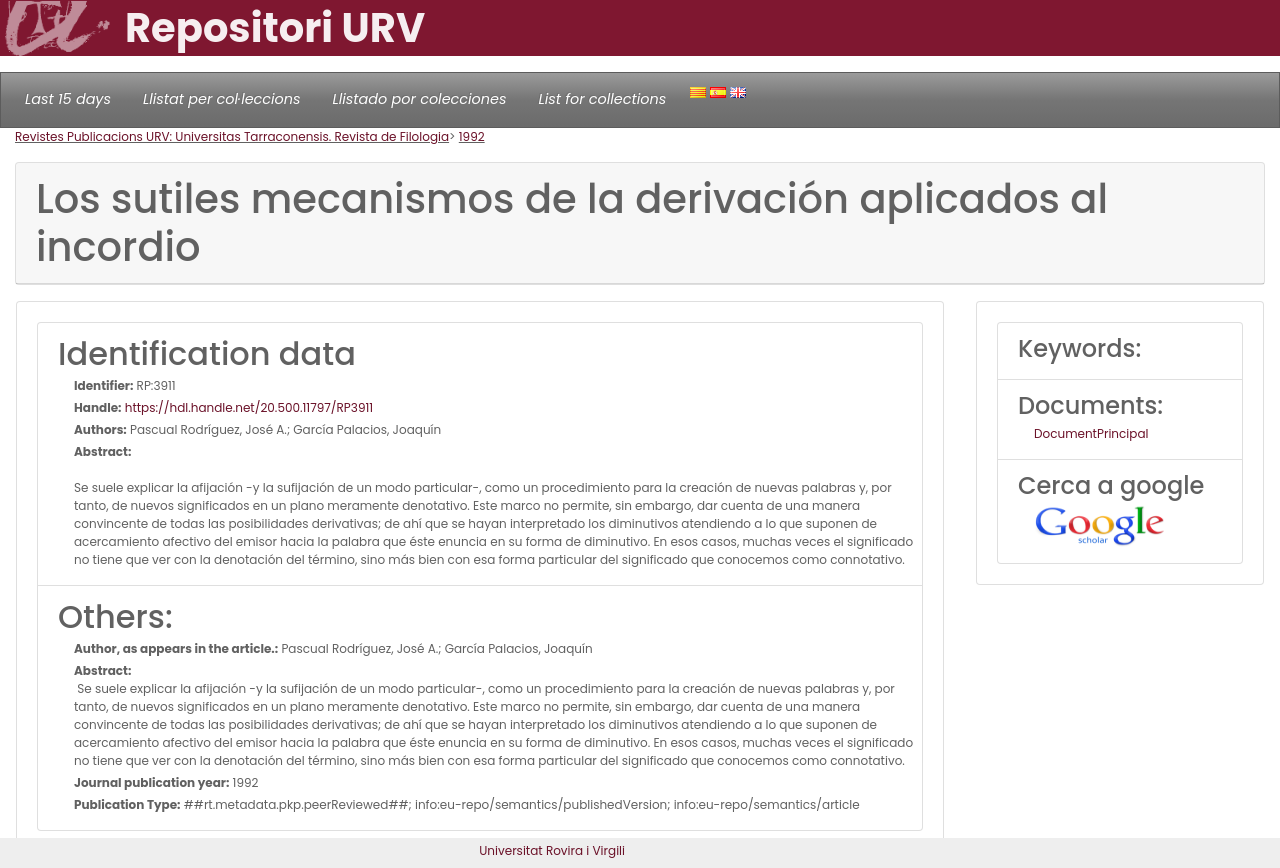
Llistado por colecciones (420, 99)
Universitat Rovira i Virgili (552, 850)
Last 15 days (68, 99)
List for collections (602, 99)
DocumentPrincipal (1091, 433)
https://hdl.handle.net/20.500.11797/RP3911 (248, 407)
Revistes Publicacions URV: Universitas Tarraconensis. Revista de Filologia (232, 136)
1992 (472, 136)
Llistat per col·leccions (222, 99)
